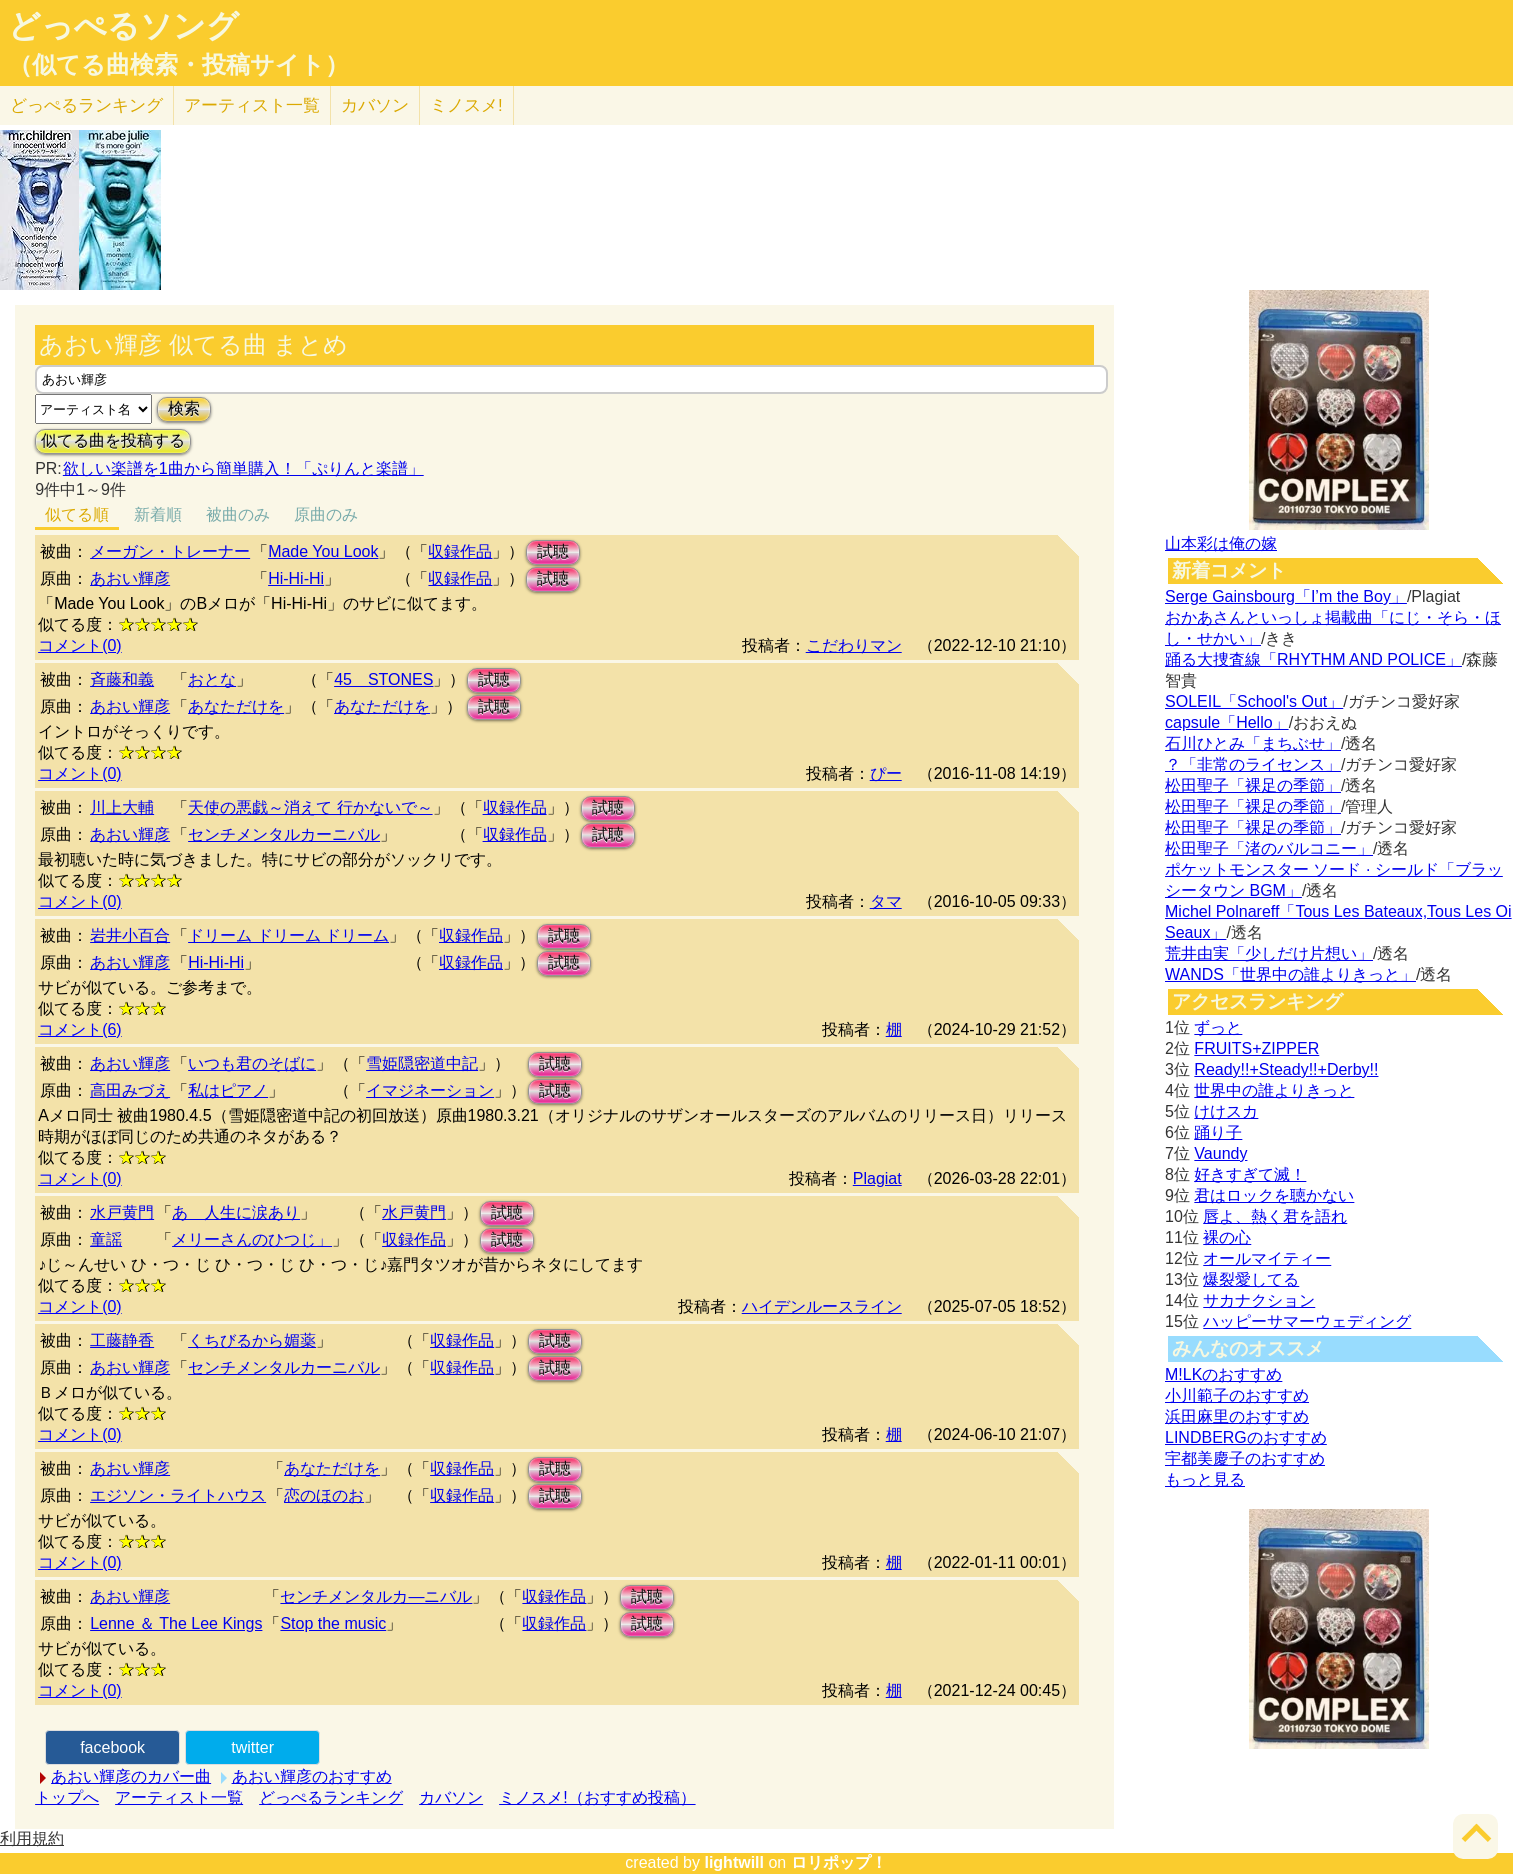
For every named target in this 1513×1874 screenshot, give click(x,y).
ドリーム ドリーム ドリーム (288, 935)
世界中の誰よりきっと (1274, 1090)
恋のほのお (324, 1495)
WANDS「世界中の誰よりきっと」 (1290, 974)
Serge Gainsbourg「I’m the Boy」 (1286, 596)
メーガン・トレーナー (170, 551)
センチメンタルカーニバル (284, 834)
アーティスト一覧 (179, 1797)
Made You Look (323, 551)
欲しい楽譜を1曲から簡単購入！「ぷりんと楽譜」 (243, 468)
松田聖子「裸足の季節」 (1253, 785)
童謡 (106, 1239)
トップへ (67, 1797)
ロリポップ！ (839, 1862)
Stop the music (333, 1623)
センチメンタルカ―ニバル (376, 1596)
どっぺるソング (123, 26)
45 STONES (383, 679)
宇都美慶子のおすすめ (1245, 1458)
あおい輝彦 (130, 578)
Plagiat (877, 1178)
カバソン (375, 105)
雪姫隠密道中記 (422, 1063)
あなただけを (236, 706)
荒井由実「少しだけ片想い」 (1269, 953)
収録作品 (460, 551)
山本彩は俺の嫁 (1221, 543)
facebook (112, 1747)
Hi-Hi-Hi (296, 578)
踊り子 (1218, 1132)
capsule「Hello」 (1227, 722)
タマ (886, 901)
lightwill (734, 1862)
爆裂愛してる (1251, 1279)
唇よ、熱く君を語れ (1275, 1216)
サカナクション (1259, 1300)
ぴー (886, 773)
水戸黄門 (122, 1212)
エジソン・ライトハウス (178, 1495)
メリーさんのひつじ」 (252, 1239)
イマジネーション (430, 1090)
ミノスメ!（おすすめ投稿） (597, 1797)
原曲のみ (326, 514)
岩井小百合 (130, 935)
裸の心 (1227, 1237)
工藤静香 (122, 1340)
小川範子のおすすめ (1237, 1395)
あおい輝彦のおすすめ (312, 1776)
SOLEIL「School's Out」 (1254, 701)
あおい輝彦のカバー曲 (131, 1776)
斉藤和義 (122, 679)
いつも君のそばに (252, 1063)
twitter (252, 1747)
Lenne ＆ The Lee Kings (176, 1623)
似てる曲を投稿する (113, 440)
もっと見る (1205, 1479)
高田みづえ (130, 1090)
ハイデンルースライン (822, 1306)
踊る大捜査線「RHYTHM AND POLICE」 (1313, 659)
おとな (212, 679)
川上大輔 (122, 807)
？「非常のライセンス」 (1253, 764)
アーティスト (252, 105)
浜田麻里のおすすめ (1237, 1416)
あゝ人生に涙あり (236, 1212)
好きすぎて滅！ (1250, 1174)
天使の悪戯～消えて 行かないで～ (310, 807)
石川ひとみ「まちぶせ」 (1253, 743)
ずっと (1218, 1027)
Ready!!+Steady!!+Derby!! (1286, 1069)
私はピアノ (228, 1090)
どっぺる (86, 105)
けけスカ (1226, 1111)
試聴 (553, 551)
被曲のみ (238, 514)
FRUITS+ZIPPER (1256, 1048)
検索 (184, 408)
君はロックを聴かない (1274, 1195)
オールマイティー (1267, 1258)
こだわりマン (854, 645)
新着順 (158, 514)
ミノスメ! (466, 105)
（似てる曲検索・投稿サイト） (178, 65)
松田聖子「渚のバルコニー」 (1269, 848)
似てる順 (77, 514)
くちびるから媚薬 (252, 1340)
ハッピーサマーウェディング (1307, 1321)
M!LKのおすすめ (1223, 1374)
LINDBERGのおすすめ (1246, 1437)
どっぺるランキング (331, 1797)
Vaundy (1220, 1153)
